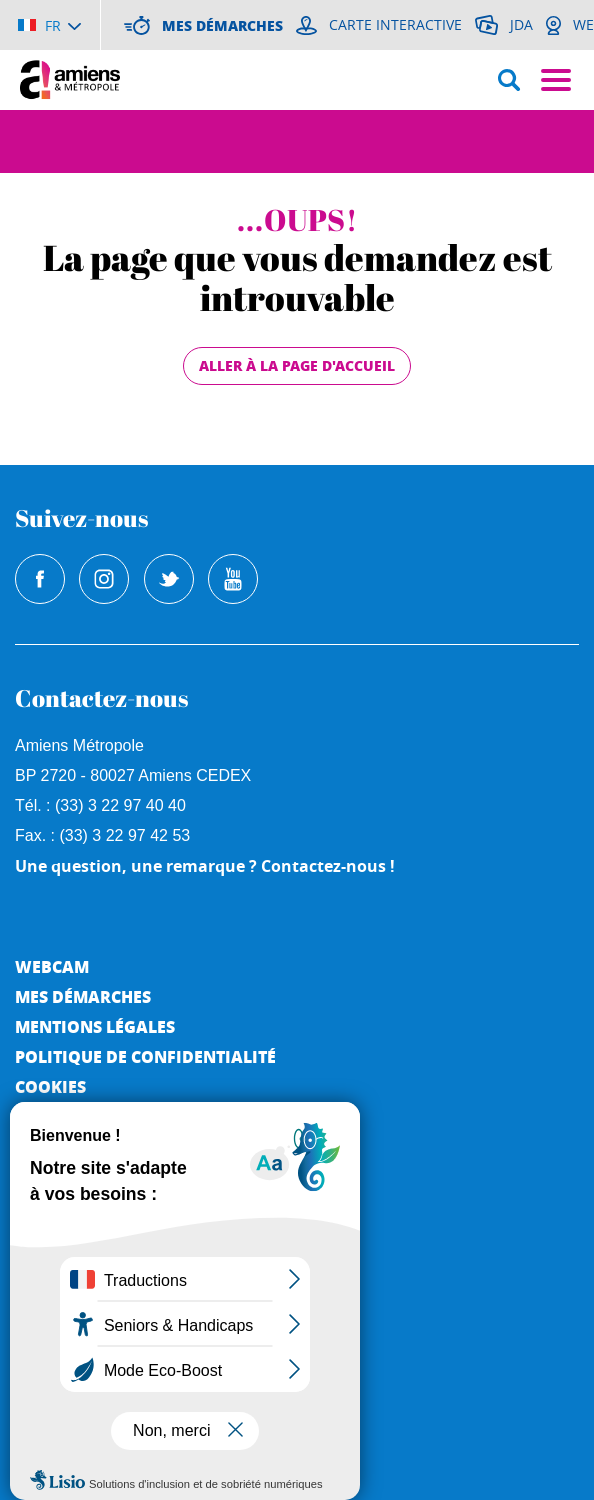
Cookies (50, 1086)
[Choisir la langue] (49, 25)
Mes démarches (83, 996)
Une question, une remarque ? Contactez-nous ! (205, 866)
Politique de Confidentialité (145, 1056)
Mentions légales (95, 1026)
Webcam (52, 966)
